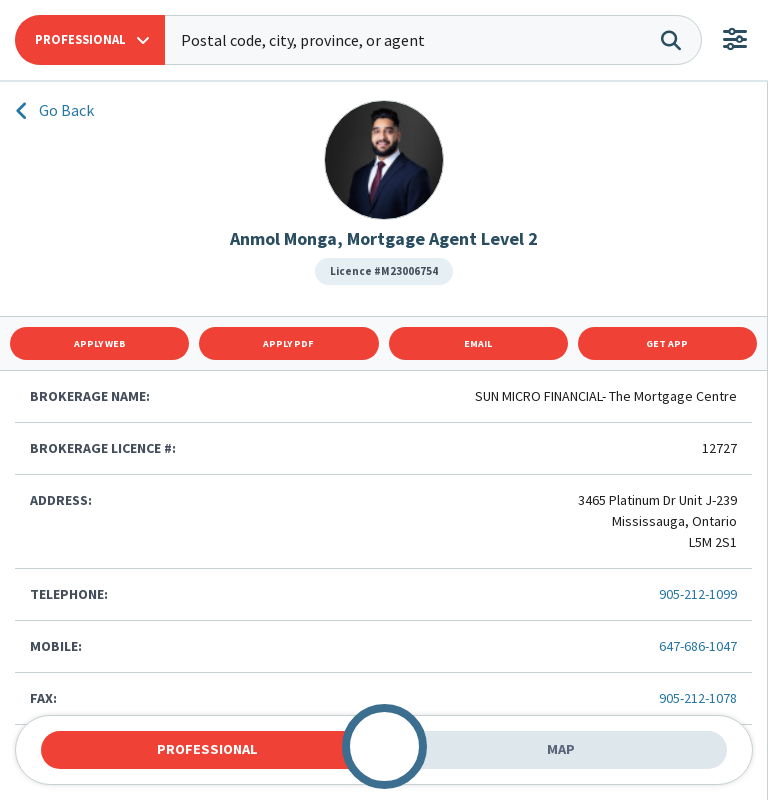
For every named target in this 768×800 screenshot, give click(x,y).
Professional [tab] (207, 749)
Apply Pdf (288, 343)
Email (478, 343)
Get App (667, 343)
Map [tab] (561, 749)
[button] (90, 40)
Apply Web (100, 343)
